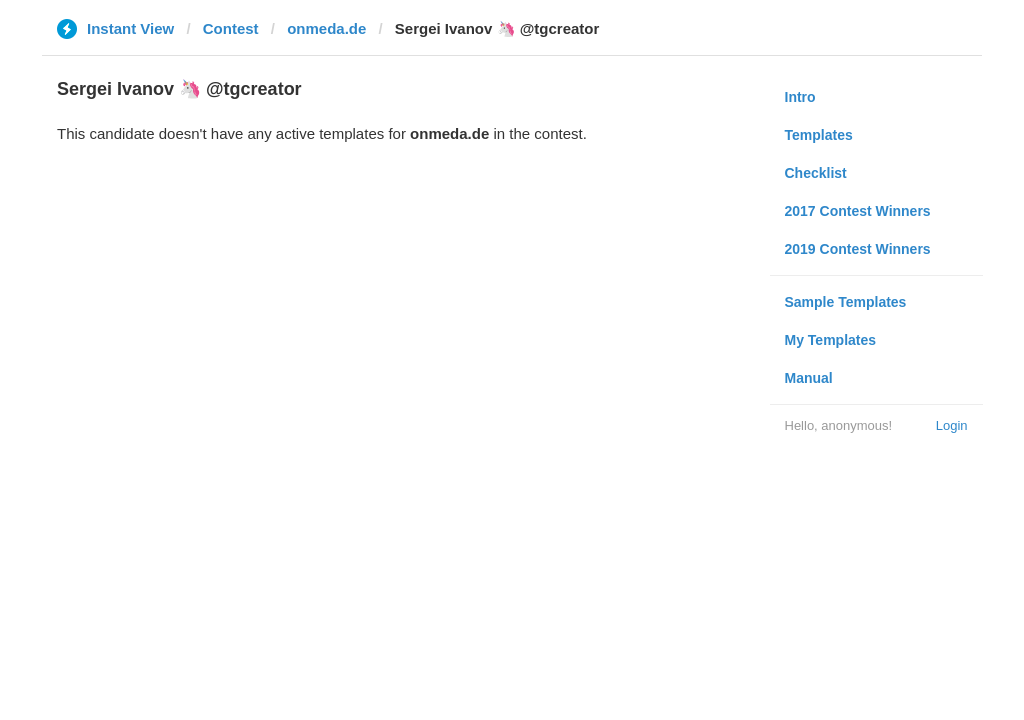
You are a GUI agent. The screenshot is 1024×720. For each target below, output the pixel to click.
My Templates (831, 340)
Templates (819, 135)
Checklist (816, 173)
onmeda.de (326, 28)
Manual (809, 378)
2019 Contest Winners (858, 249)
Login (952, 425)
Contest (231, 28)
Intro (800, 97)
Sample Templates (846, 302)
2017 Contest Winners (858, 211)
